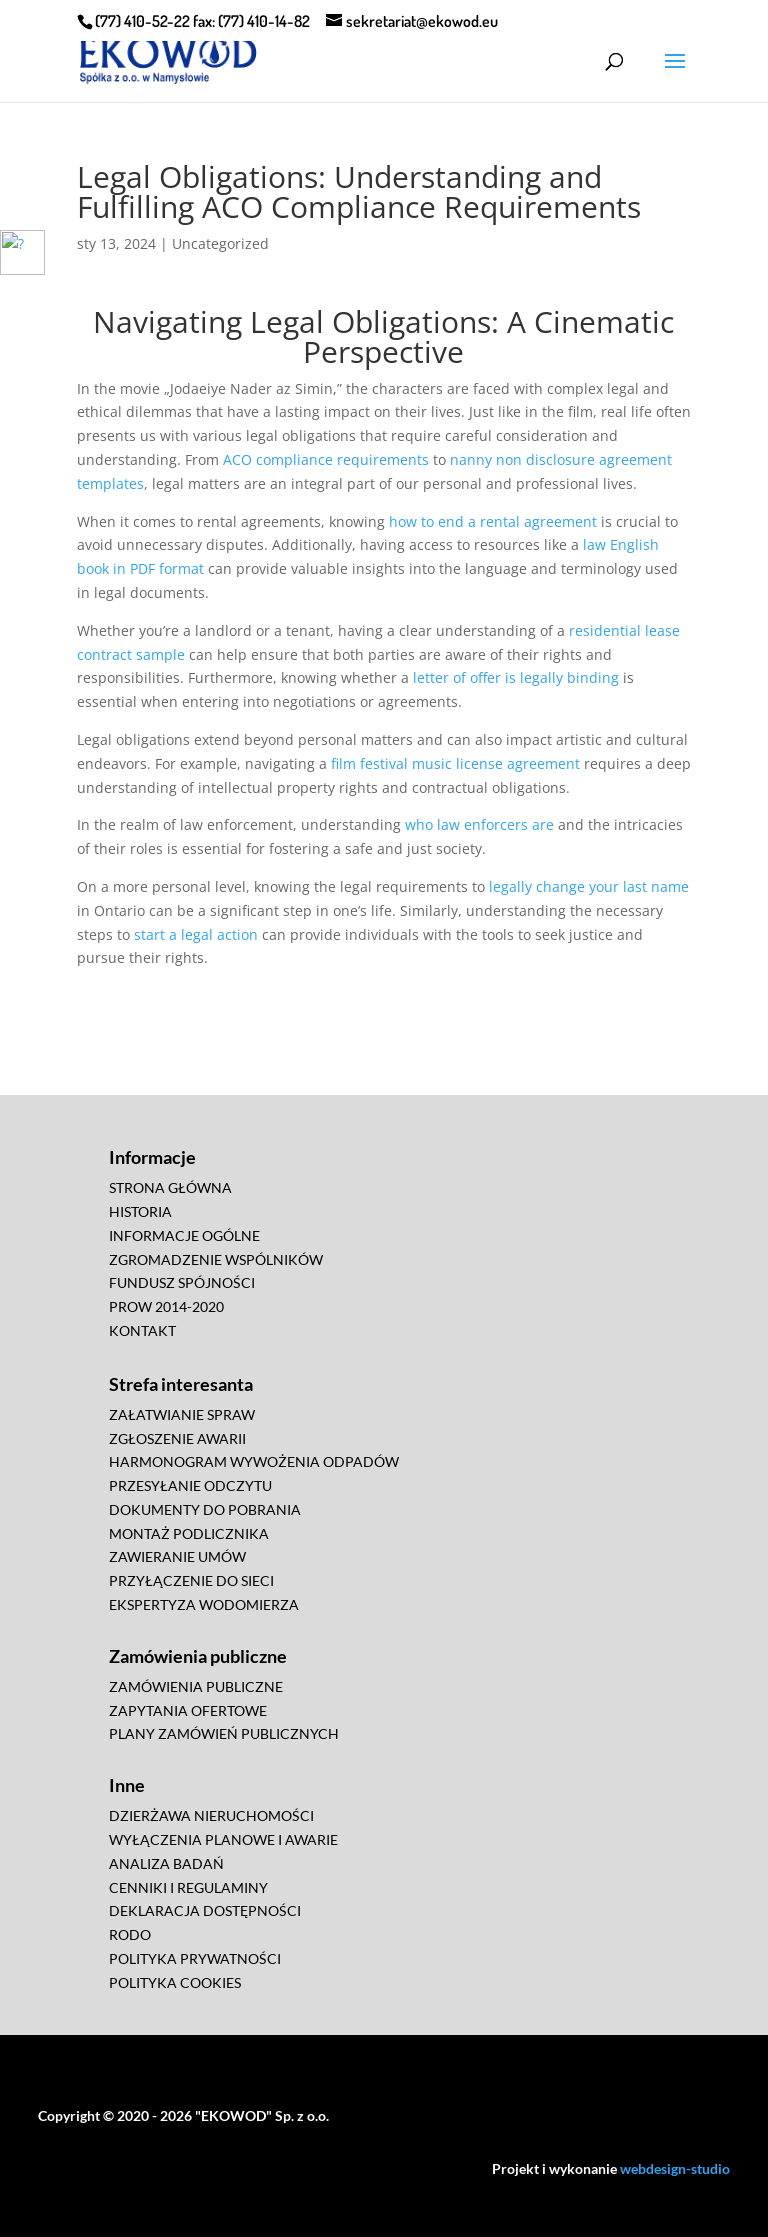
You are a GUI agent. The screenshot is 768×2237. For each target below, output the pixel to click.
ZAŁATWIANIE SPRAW (182, 1414)
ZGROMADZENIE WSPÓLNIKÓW (216, 1259)
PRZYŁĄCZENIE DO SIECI (191, 1580)
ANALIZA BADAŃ (166, 1863)
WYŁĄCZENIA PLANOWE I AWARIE (223, 1839)
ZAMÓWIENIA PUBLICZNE (196, 1686)
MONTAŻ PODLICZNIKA (189, 1533)
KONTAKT (142, 1330)
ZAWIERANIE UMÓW (177, 1556)
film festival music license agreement (455, 763)
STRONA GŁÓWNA (170, 1187)
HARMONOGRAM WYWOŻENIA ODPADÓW (254, 1461)
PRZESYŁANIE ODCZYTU (190, 1485)
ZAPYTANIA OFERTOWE (188, 1710)
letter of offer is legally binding (516, 677)
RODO (130, 1934)
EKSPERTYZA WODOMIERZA (204, 1604)
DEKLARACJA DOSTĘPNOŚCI (205, 1910)
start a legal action (196, 934)
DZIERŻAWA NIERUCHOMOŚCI (211, 1815)
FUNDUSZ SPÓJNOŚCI (182, 1282)
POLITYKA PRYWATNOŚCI (195, 1958)
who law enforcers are (479, 824)
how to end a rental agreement (493, 521)
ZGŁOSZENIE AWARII (177, 1438)
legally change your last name (589, 886)
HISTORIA (140, 1211)
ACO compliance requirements (326, 459)
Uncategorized (220, 243)
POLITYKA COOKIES (175, 1982)
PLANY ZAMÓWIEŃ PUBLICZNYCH (224, 1733)
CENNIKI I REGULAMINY (188, 1887)
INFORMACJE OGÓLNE (184, 1235)
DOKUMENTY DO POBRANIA (205, 1509)
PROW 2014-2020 (166, 1306)
